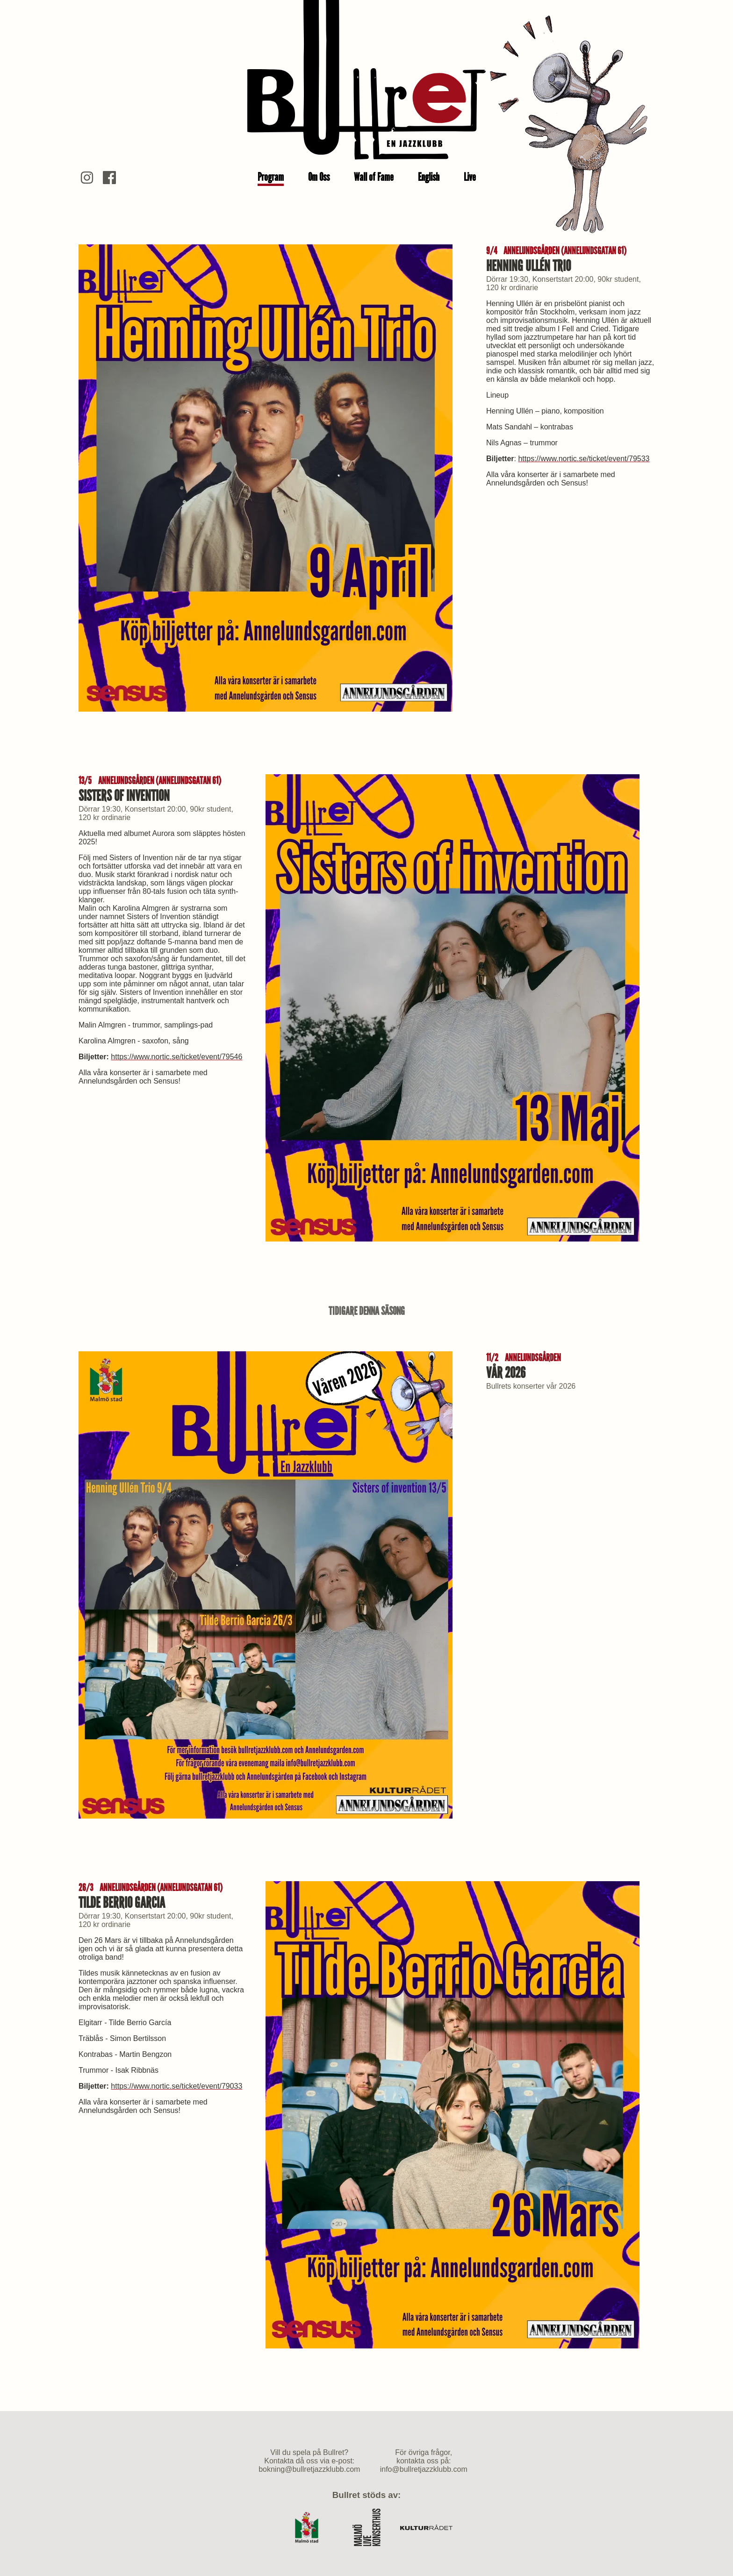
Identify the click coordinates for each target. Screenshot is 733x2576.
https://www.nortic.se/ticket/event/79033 (176, 2086)
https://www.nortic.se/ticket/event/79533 (583, 459)
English (428, 177)
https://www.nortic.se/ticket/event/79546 (176, 1057)
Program (271, 177)
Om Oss (319, 177)
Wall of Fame (374, 177)
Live (470, 177)
